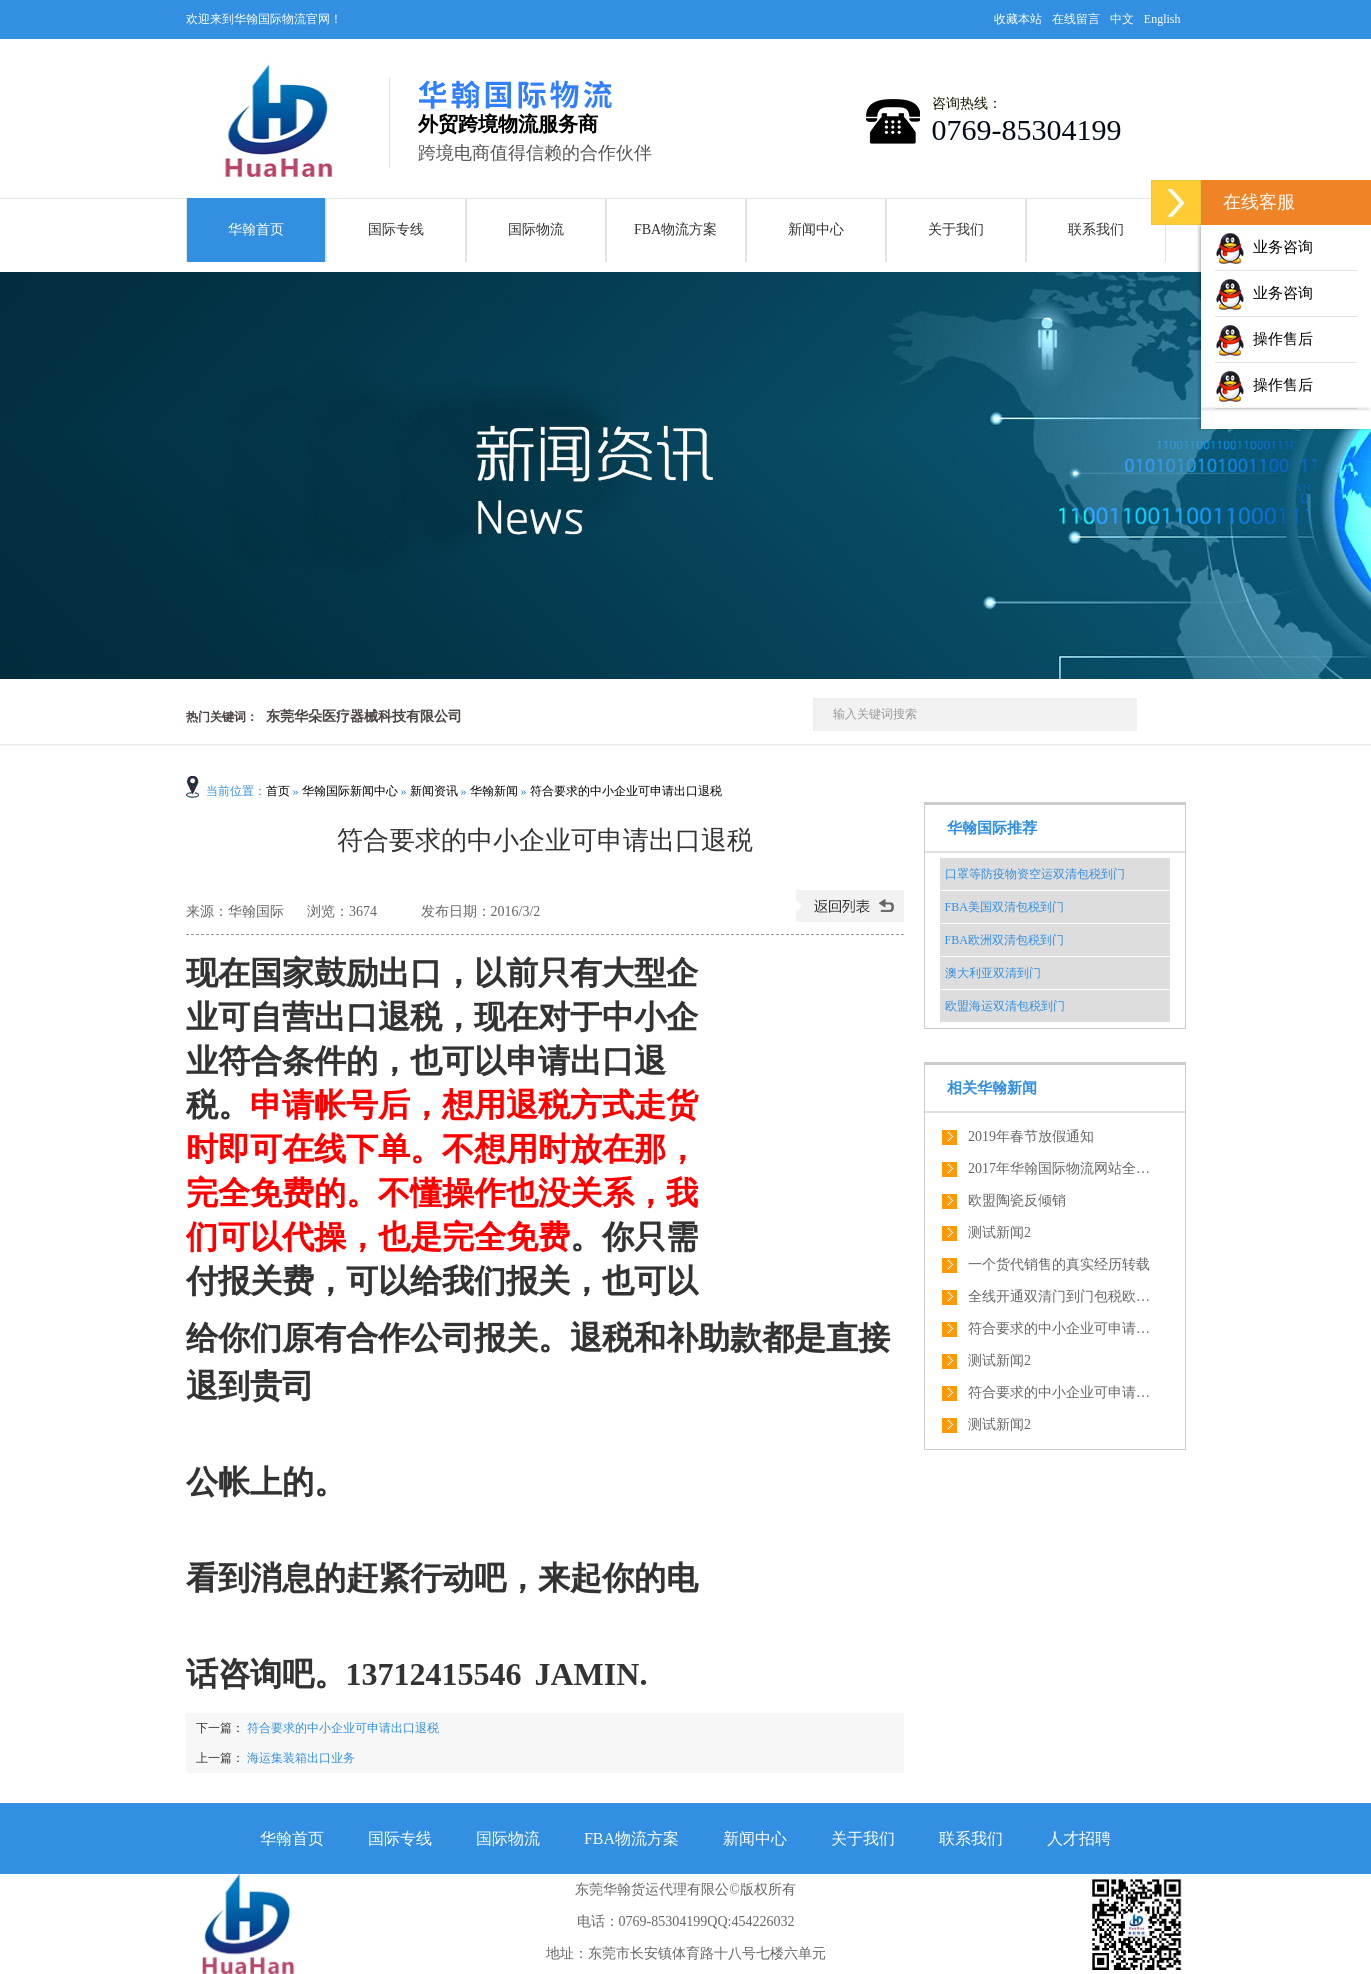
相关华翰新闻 (992, 1088)
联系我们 (1096, 229)
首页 (278, 791)
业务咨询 (1264, 247)
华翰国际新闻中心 (350, 791)
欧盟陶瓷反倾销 (1017, 1200)
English (1162, 19)
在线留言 (1076, 19)
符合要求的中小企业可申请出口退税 (626, 791)
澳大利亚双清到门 (993, 973)
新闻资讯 (434, 791)
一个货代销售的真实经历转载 (1059, 1264)
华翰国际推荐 (992, 828)
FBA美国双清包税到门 (1004, 907)
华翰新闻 (494, 791)
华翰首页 (256, 229)
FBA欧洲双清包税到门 (1004, 940)
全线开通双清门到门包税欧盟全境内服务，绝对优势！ (1063, 1296)
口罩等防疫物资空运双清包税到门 (1035, 874)
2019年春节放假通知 (1031, 1136)
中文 (1122, 19)
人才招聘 (1079, 1838)
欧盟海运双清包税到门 (1005, 1006)
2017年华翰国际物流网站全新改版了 (1063, 1168)
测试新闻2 (999, 1232)
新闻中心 (816, 229)
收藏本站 (1018, 19)
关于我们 (956, 229)
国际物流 (536, 229)
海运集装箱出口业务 (301, 1758)
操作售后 (1264, 339)
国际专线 (396, 229)
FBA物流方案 (675, 229)
